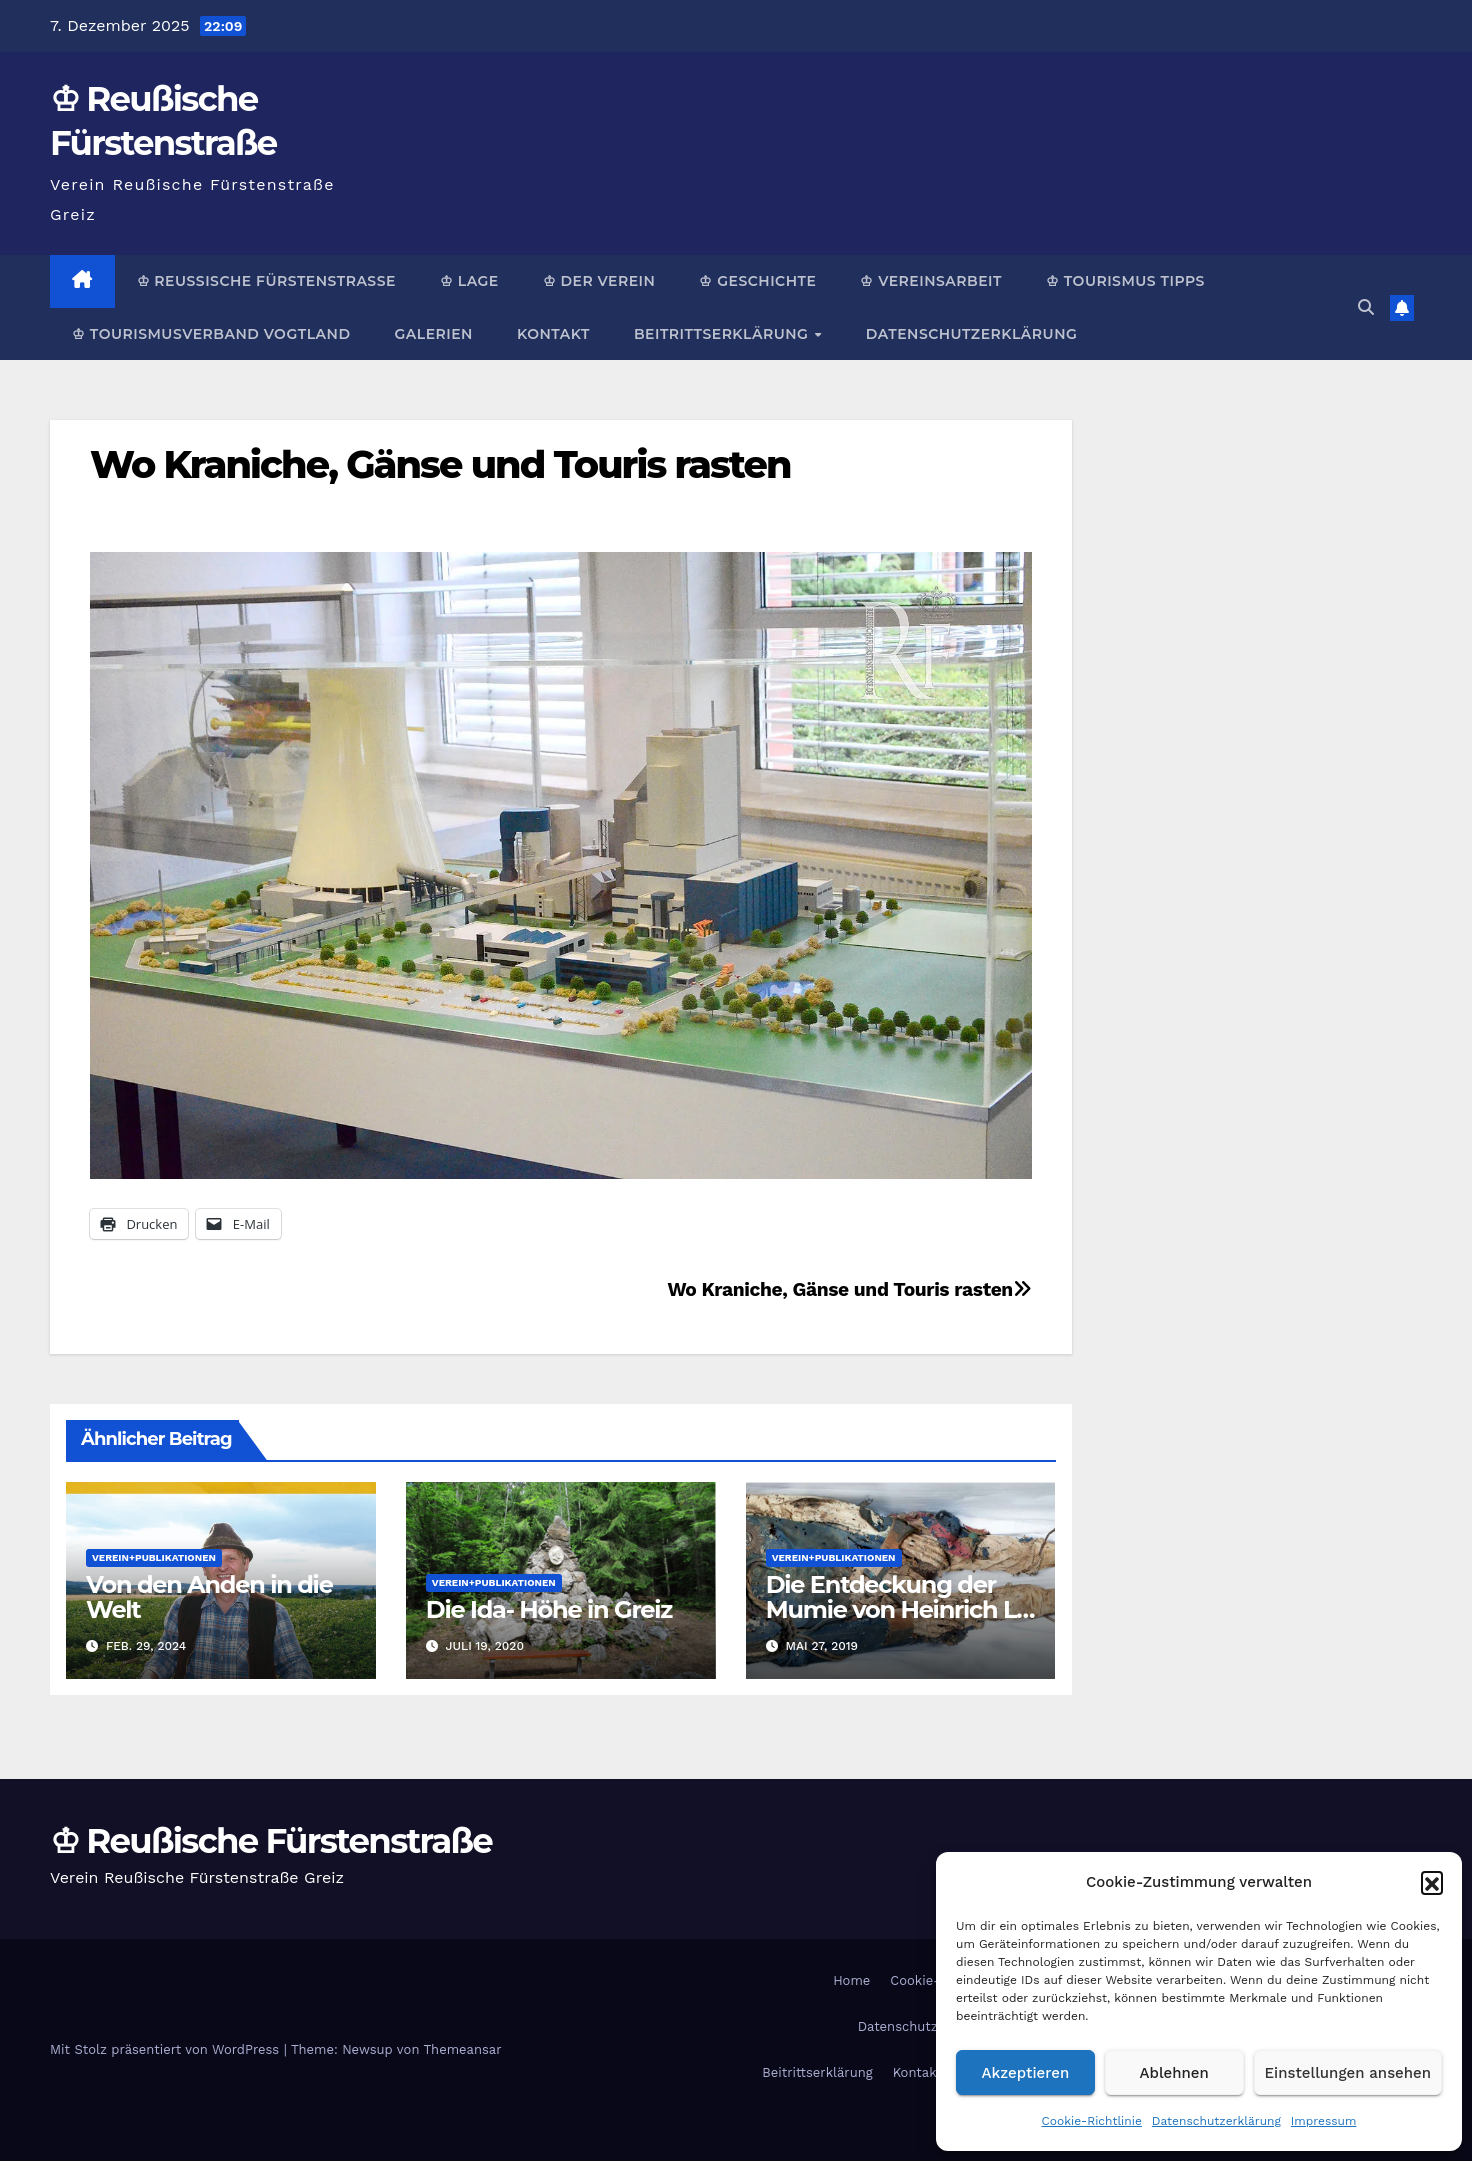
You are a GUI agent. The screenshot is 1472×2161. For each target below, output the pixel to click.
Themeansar (463, 2049)
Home (851, 1980)
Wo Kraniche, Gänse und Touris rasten (440, 464)
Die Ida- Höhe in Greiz (549, 1609)
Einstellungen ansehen (1348, 2073)
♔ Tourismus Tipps (1125, 281)
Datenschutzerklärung (1216, 2121)
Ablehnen (1174, 2073)
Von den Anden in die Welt (209, 1597)
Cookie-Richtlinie (1092, 2121)
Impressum (1324, 2121)
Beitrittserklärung (723, 334)
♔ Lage (469, 281)
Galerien (433, 334)
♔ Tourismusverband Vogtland (211, 334)
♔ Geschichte (757, 281)
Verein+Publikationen (154, 1557)
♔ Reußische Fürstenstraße (266, 281)
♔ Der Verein (599, 281)
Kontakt (553, 334)
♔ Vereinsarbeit (931, 281)
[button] (1432, 1882)
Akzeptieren (1026, 2073)
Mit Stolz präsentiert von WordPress (167, 2049)
